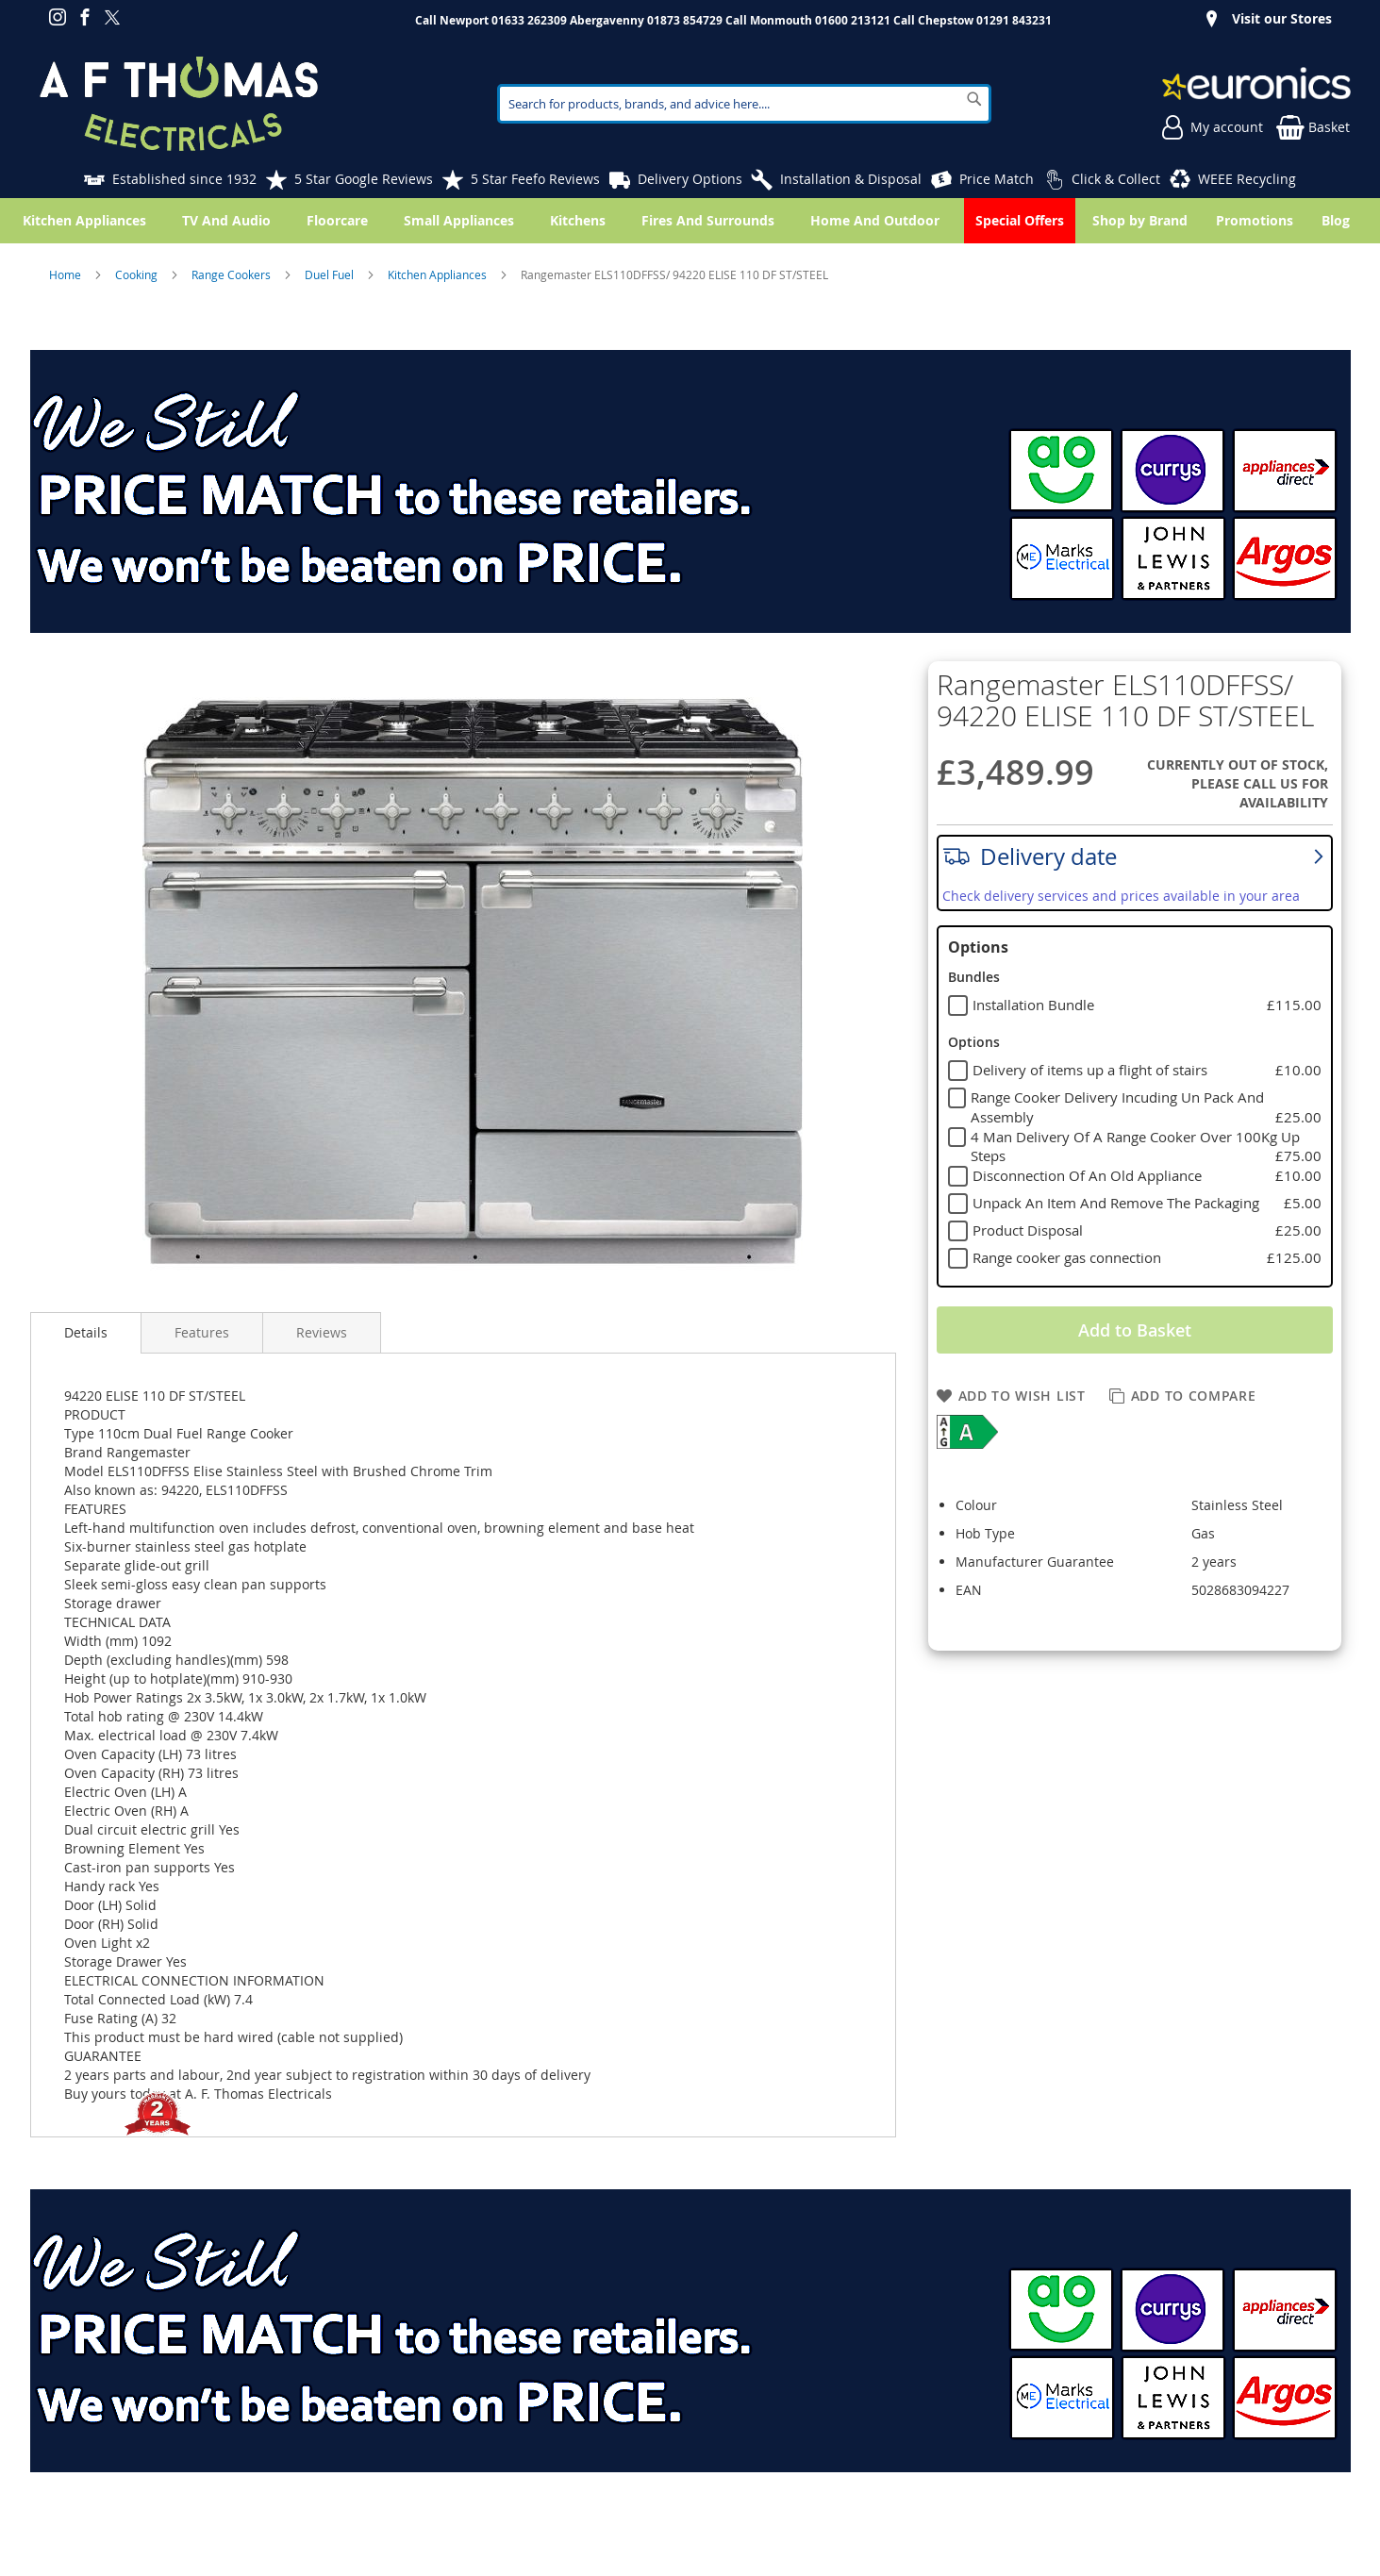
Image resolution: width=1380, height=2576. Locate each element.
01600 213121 (852, 20)
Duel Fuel (331, 274)
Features (202, 1332)
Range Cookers (232, 274)
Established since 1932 (184, 179)
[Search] (974, 99)
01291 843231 (1014, 20)
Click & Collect (1116, 179)
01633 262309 (529, 20)
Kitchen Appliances (439, 274)
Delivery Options (690, 179)
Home (66, 274)
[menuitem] (1339, 220)
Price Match (996, 179)
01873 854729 (685, 20)
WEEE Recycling (1247, 179)
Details (86, 1332)
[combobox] (744, 104)
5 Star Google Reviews (363, 179)
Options (978, 947)
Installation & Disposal (851, 179)
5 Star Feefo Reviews (535, 179)
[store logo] (178, 103)
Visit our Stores (1282, 18)
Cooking (137, 274)
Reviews (321, 1332)
